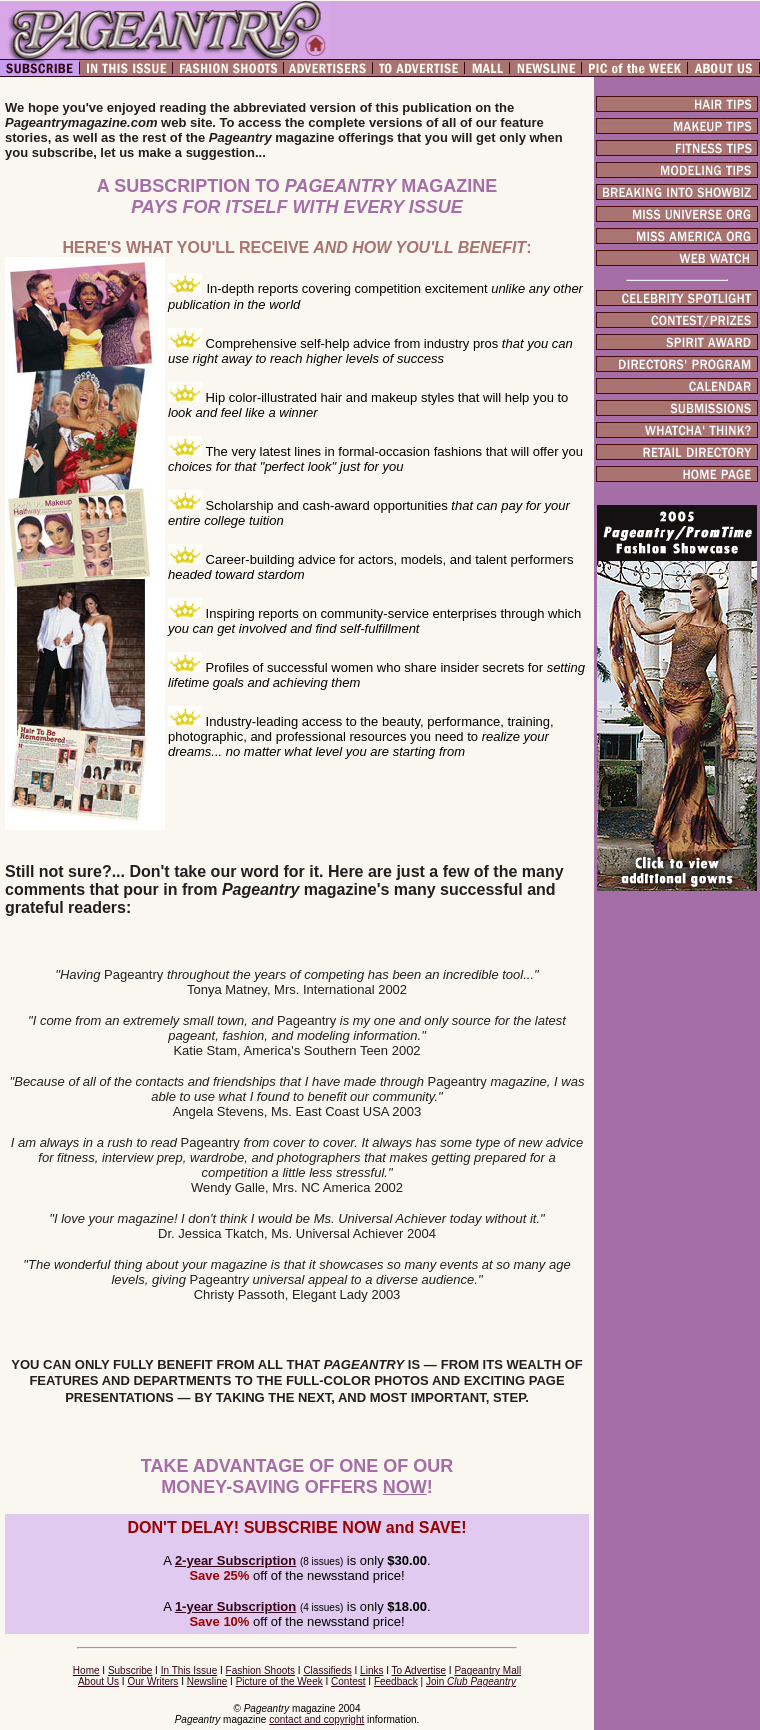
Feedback (396, 1681)
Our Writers (152, 1681)
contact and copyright (316, 1719)
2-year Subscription (235, 1560)
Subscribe (130, 1670)
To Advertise (419, 1670)
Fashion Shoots (261, 1670)
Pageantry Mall (487, 1670)
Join (471, 1681)
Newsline (207, 1681)
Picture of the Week (279, 1681)
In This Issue (189, 1670)
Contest (348, 1681)
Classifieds (327, 1670)
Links (371, 1670)
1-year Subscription (235, 1606)
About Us (98, 1681)
